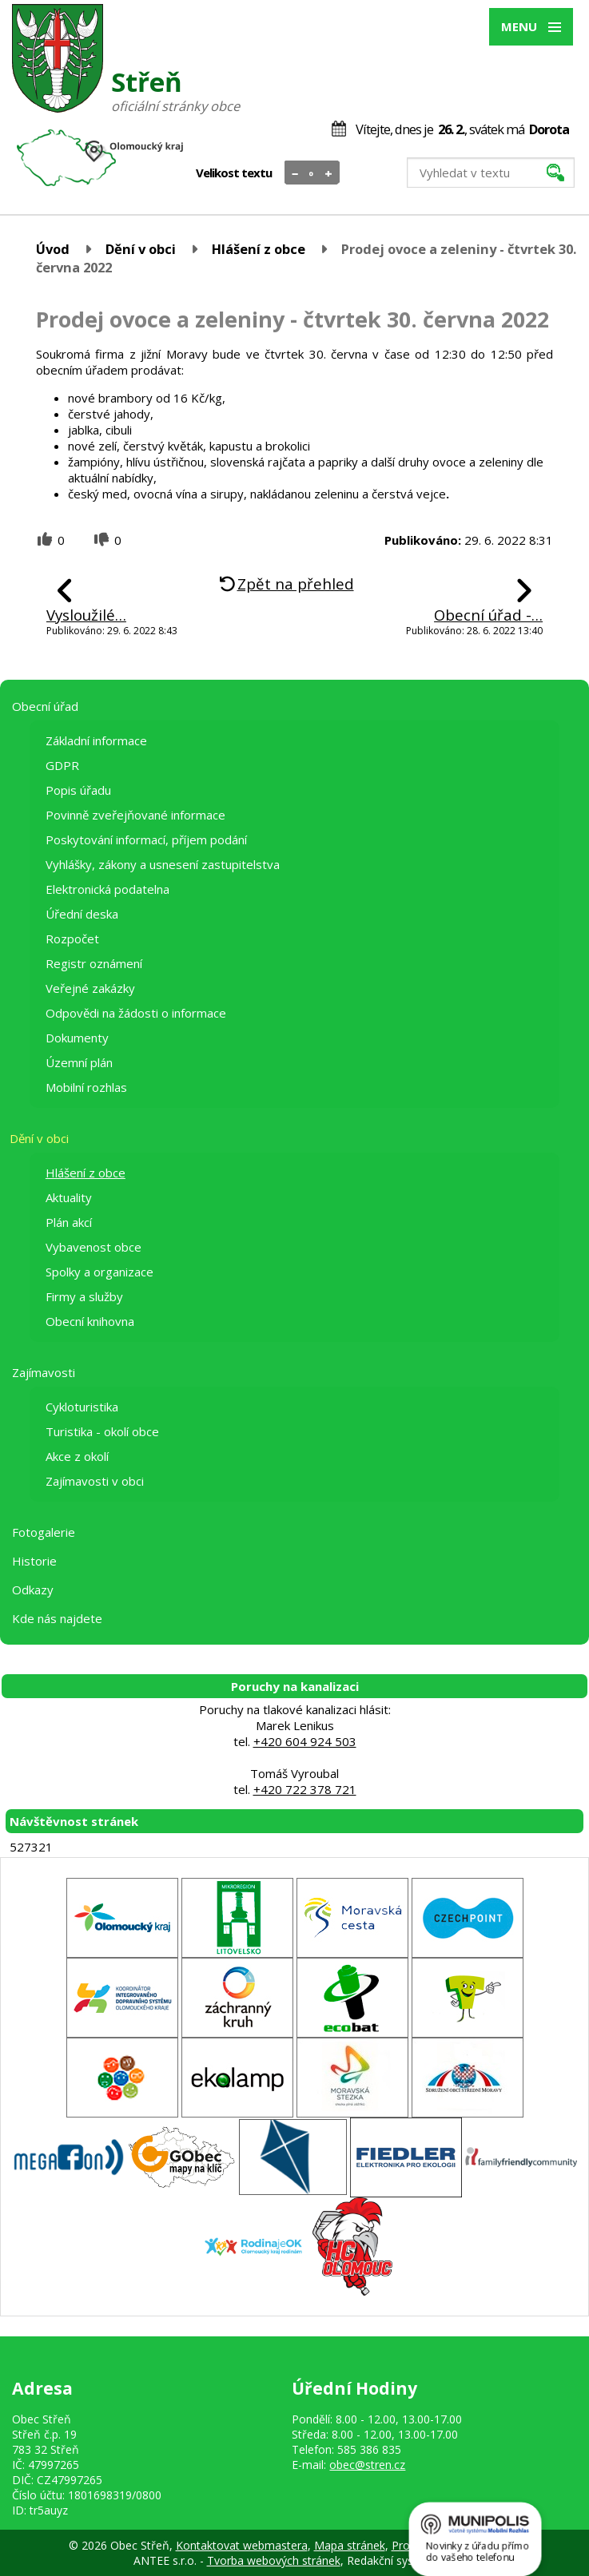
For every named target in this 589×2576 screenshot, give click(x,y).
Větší (329, 173)
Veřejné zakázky (90, 988)
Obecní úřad (45, 706)
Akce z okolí (77, 1456)
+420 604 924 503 (304, 1741)
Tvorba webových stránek (273, 2560)
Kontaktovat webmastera (242, 2545)
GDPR (62, 765)
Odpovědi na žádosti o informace (136, 1013)
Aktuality (69, 1197)
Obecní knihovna (90, 1321)
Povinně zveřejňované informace (135, 815)
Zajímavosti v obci (95, 1481)
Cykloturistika (82, 1407)
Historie (34, 1561)
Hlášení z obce (258, 249)
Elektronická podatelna (107, 889)
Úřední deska (82, 914)
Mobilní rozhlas (86, 1087)
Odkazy (33, 1590)
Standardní (312, 173)
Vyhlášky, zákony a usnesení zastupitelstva (163, 864)
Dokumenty (77, 1038)
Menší (295, 173)
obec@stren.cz (367, 2464)
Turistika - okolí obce (102, 1431)
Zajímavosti (43, 1372)
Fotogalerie (43, 1532)
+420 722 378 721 (304, 1789)
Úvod (53, 249)
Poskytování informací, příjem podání (146, 839)
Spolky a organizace (99, 1272)
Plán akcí (69, 1222)
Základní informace (96, 740)
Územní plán (79, 1062)
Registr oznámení (94, 963)
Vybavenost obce (93, 1247)
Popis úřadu (78, 790)
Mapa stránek (349, 2545)
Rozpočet (72, 939)
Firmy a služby (84, 1296)
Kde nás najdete (57, 1618)
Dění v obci (140, 249)
